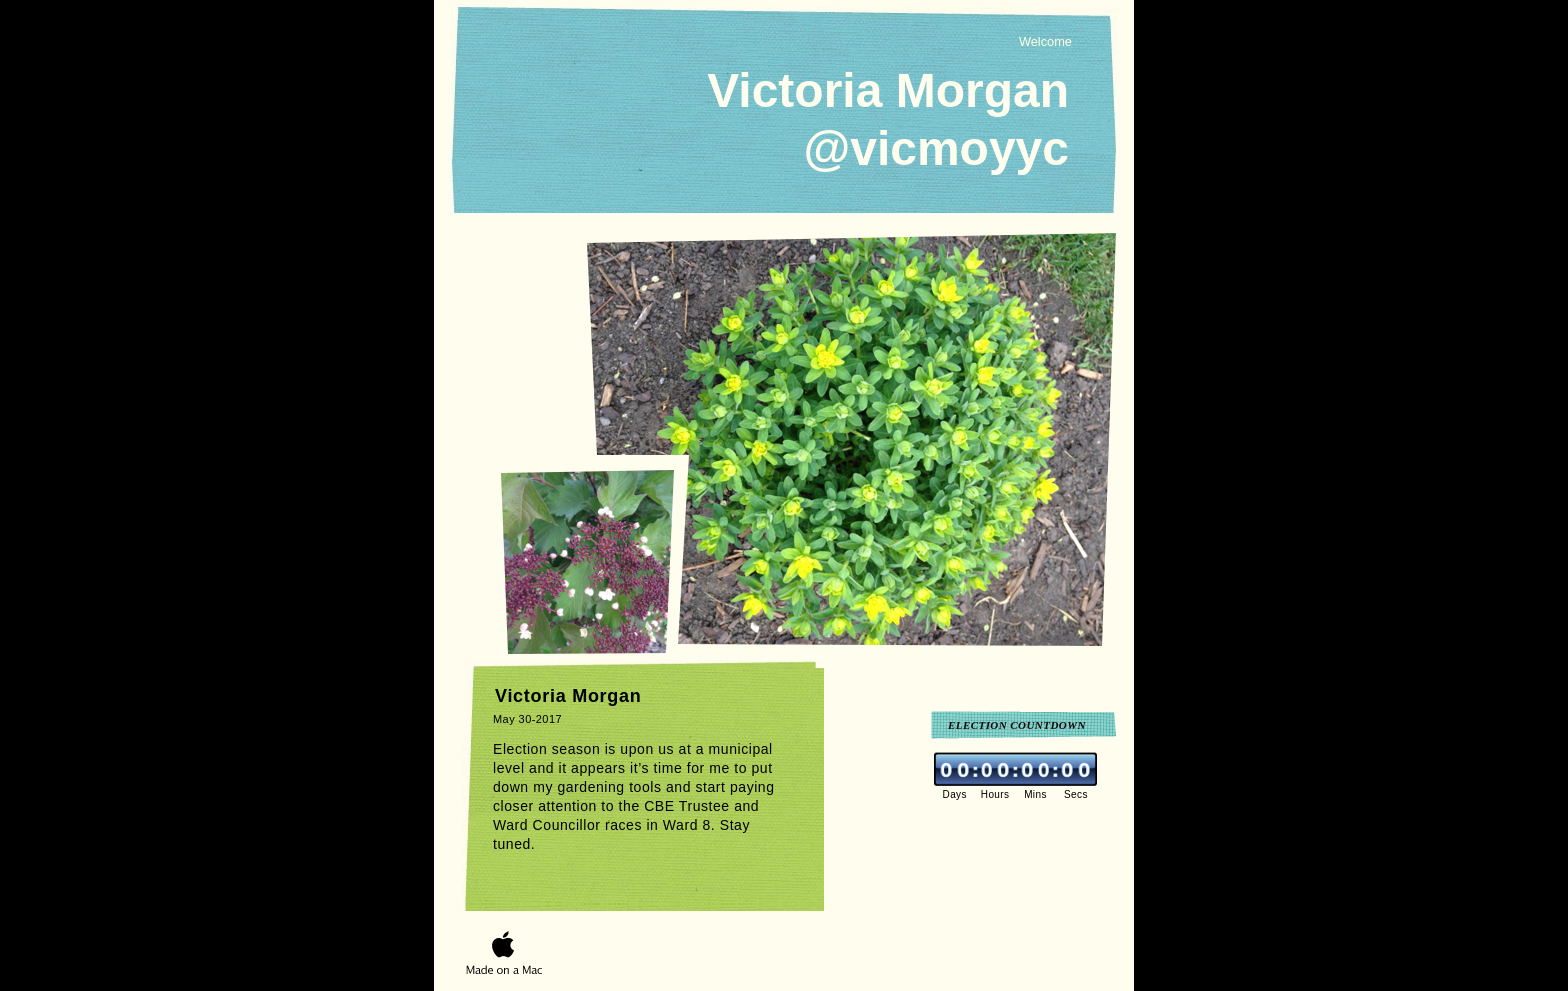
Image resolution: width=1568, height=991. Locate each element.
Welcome (1045, 41)
